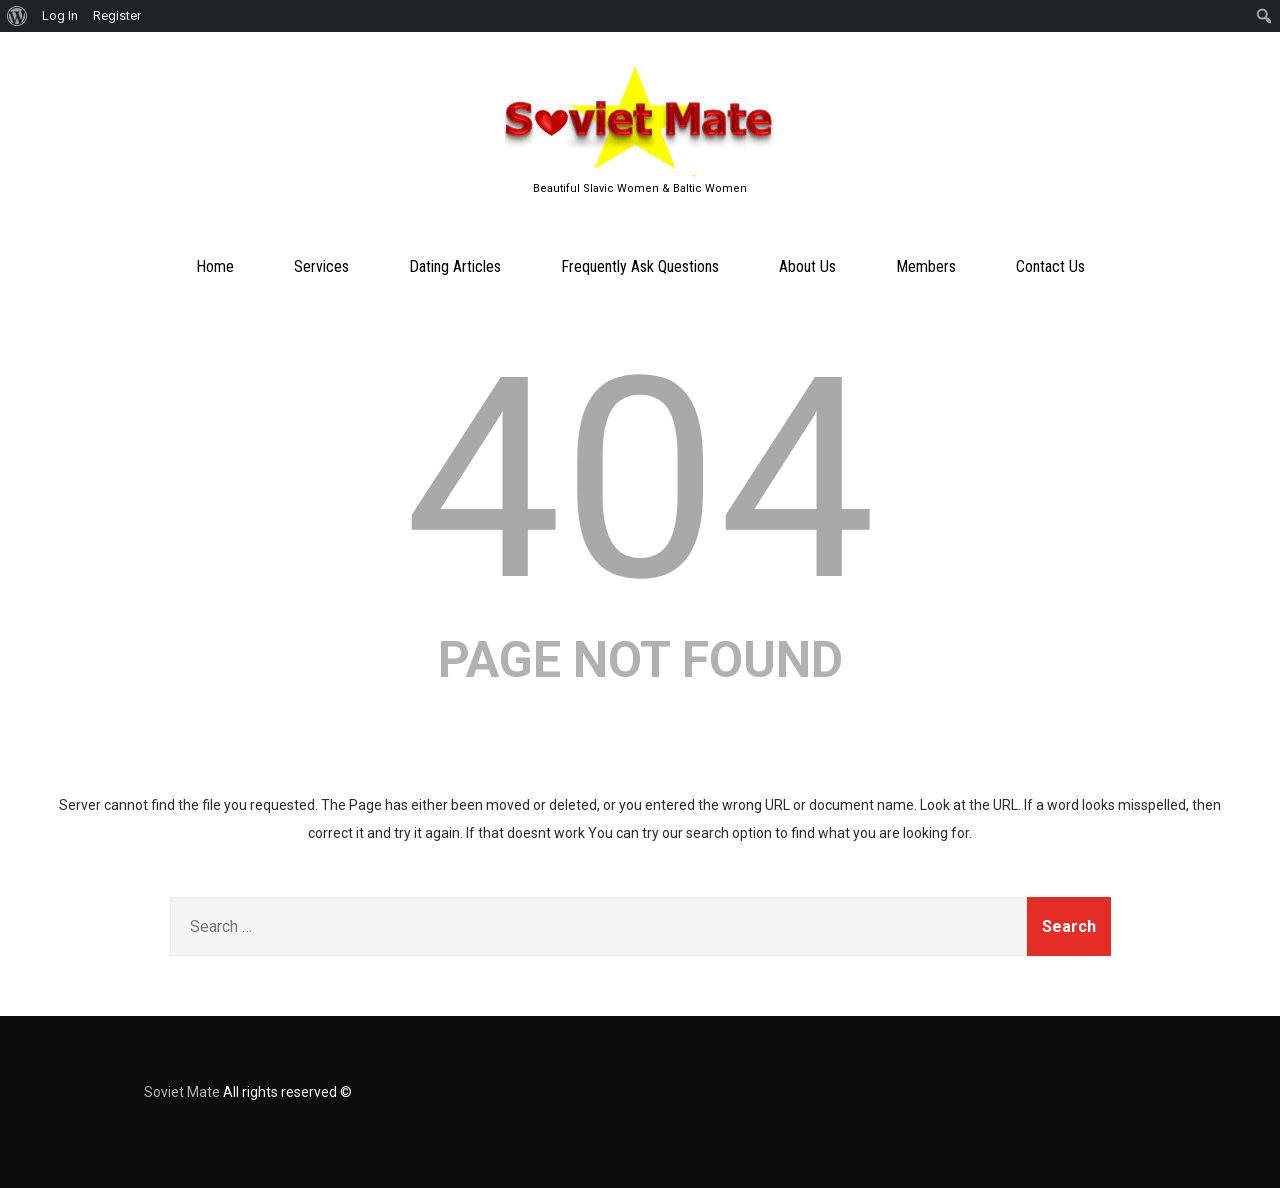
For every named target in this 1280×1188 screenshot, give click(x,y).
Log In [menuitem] (60, 15)
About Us (807, 266)
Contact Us (1050, 266)
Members (926, 266)
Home (215, 266)
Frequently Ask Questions (640, 266)
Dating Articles (455, 266)
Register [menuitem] (117, 15)
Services (321, 266)
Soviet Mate (182, 1092)
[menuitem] (17, 16)
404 (640, 480)
